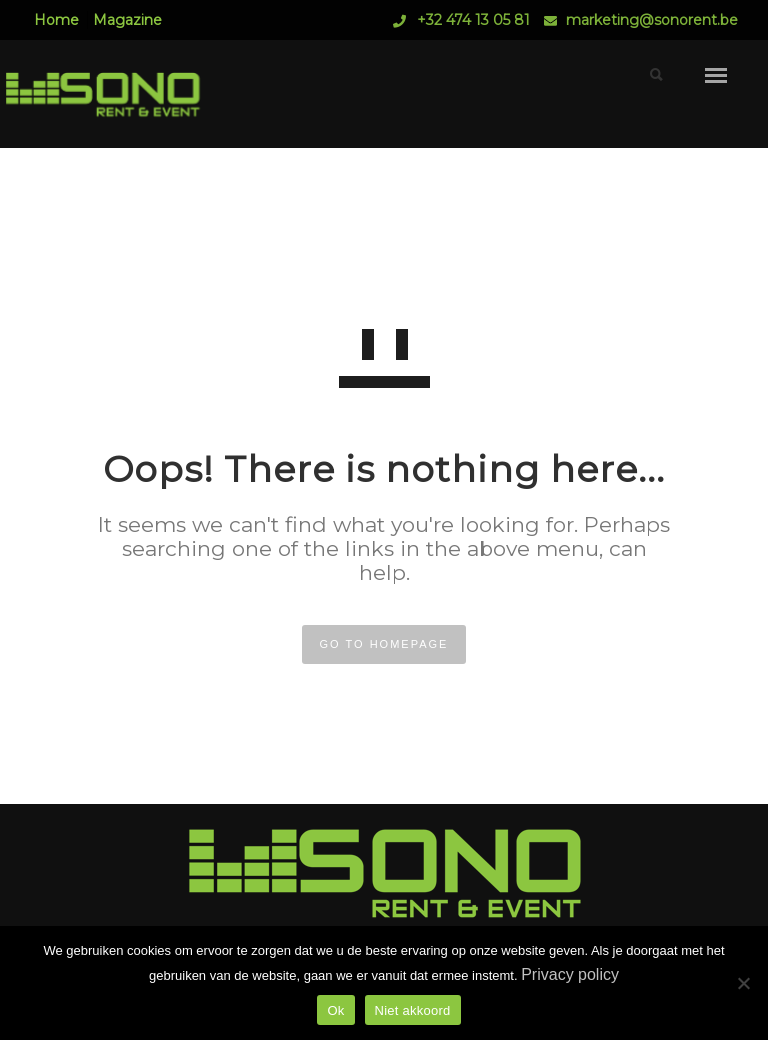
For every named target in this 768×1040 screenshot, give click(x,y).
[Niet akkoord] (743, 983)
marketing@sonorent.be (652, 20)
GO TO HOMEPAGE (384, 644)
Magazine (127, 20)
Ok (335, 1010)
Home (56, 20)
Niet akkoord (413, 1010)
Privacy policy (570, 974)
